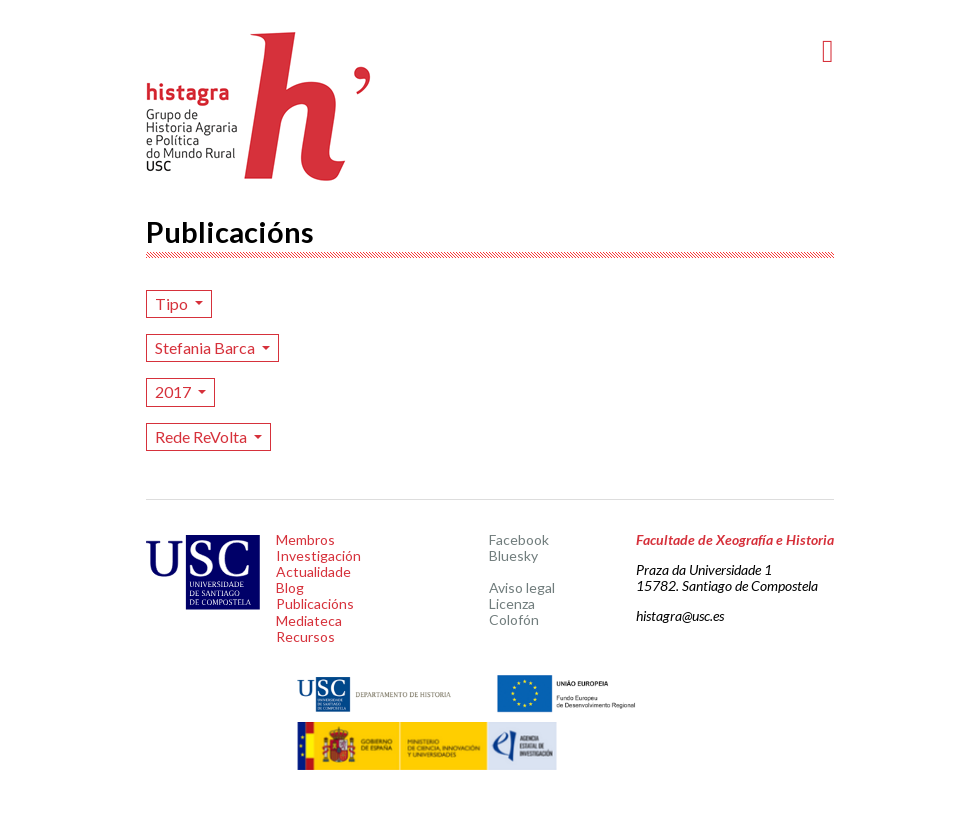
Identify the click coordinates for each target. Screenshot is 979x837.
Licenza (512, 603)
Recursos (305, 636)
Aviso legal (522, 587)
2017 (174, 391)
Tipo (173, 303)
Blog (290, 587)
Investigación (318, 555)
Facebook (519, 539)
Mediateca (309, 620)
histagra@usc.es (680, 615)
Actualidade (313, 571)
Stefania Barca (206, 347)
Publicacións (315, 603)
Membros (305, 539)
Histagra (259, 106)
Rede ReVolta (202, 436)
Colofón (514, 619)
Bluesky (513, 555)
